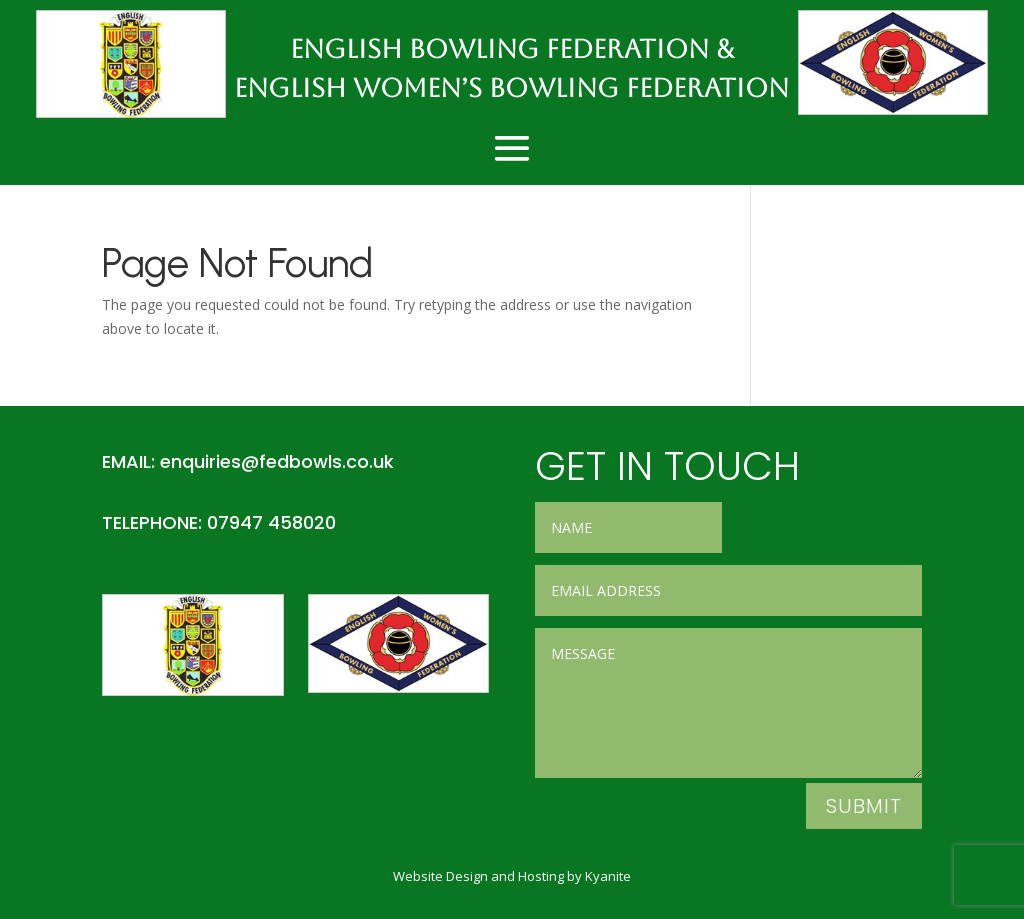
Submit (864, 806)
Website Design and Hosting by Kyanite (512, 876)
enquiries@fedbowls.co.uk (277, 461)
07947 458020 (271, 522)
